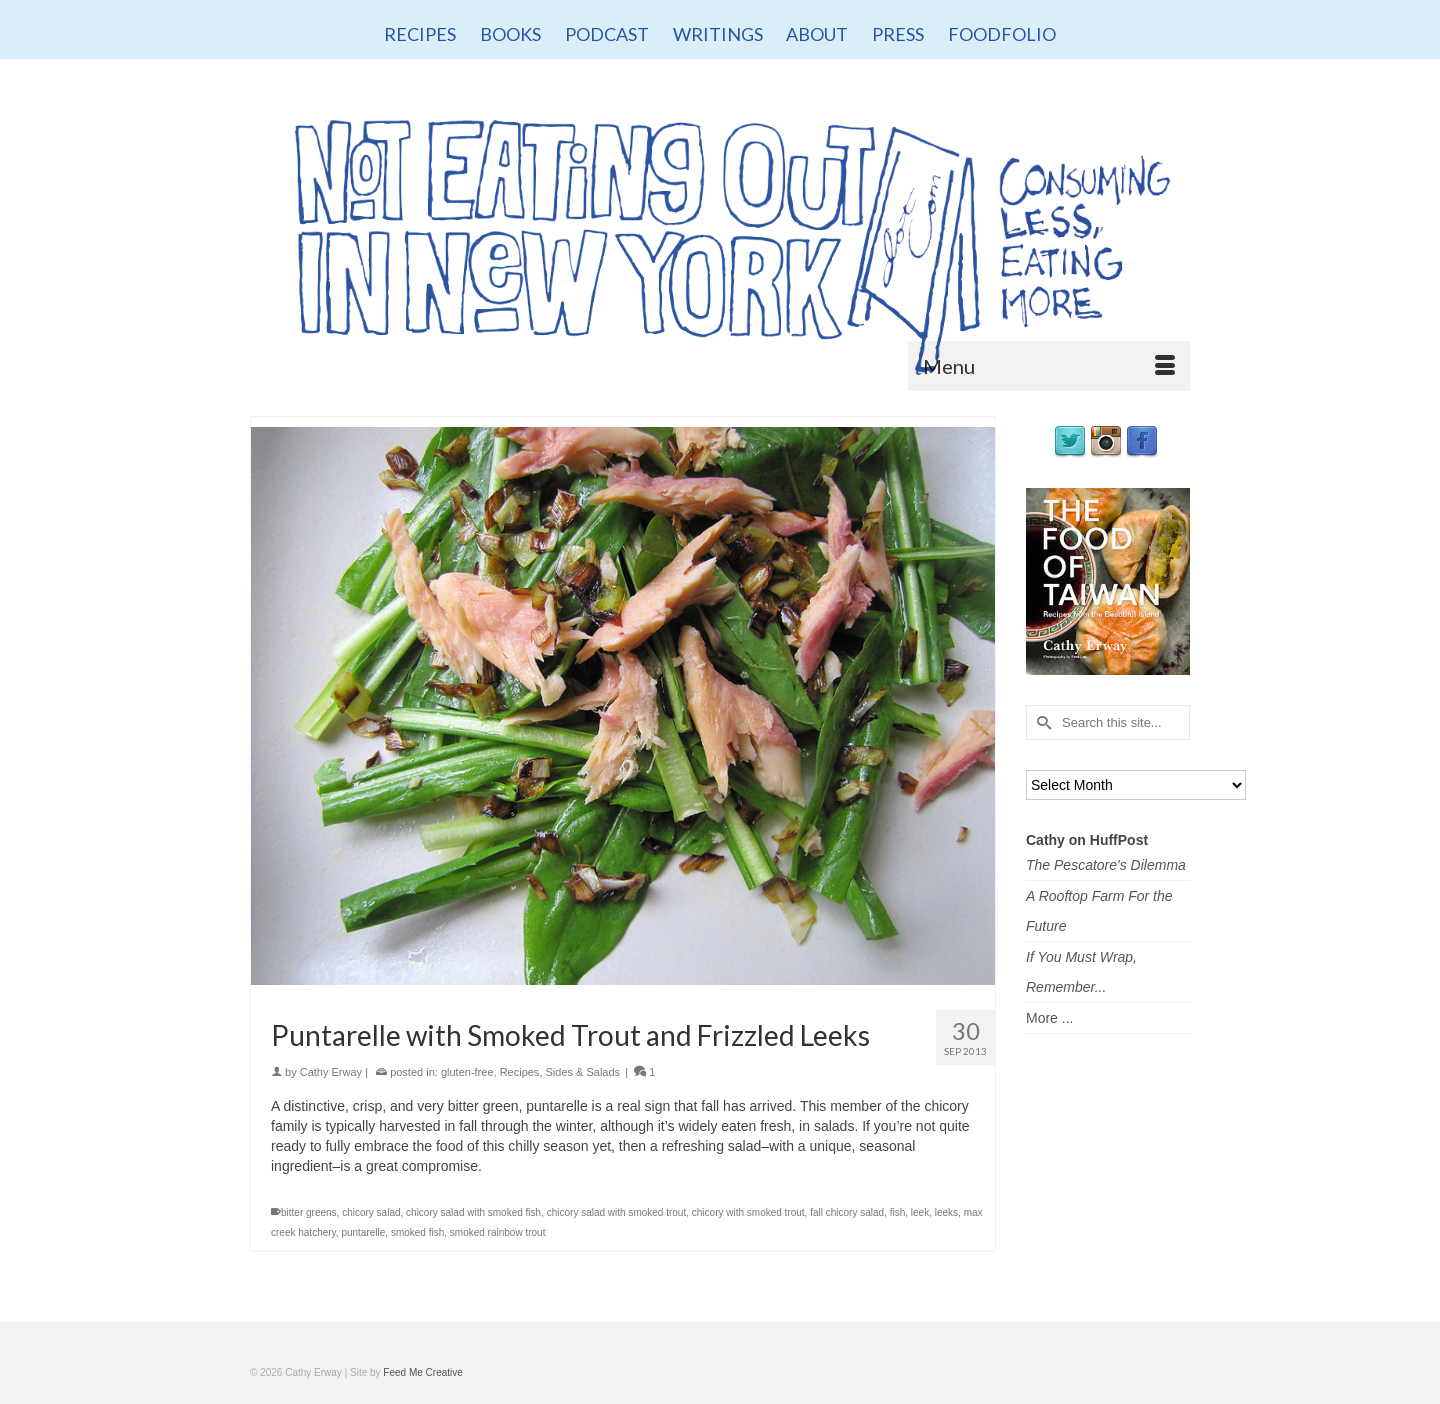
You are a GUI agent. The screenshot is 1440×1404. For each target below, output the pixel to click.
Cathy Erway (331, 1072)
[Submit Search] (1041, 722)
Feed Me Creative (422, 1372)
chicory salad (371, 1212)
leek (920, 1212)
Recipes (520, 1072)
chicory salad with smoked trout (617, 1212)
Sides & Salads (583, 1072)
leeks (946, 1212)
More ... (1049, 1018)
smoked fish (417, 1232)
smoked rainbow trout (498, 1232)
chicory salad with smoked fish (473, 1212)
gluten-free (467, 1072)
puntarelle (363, 1232)
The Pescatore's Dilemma (1106, 865)
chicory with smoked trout (748, 1212)
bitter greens (309, 1212)
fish (898, 1212)
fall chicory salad (847, 1212)
